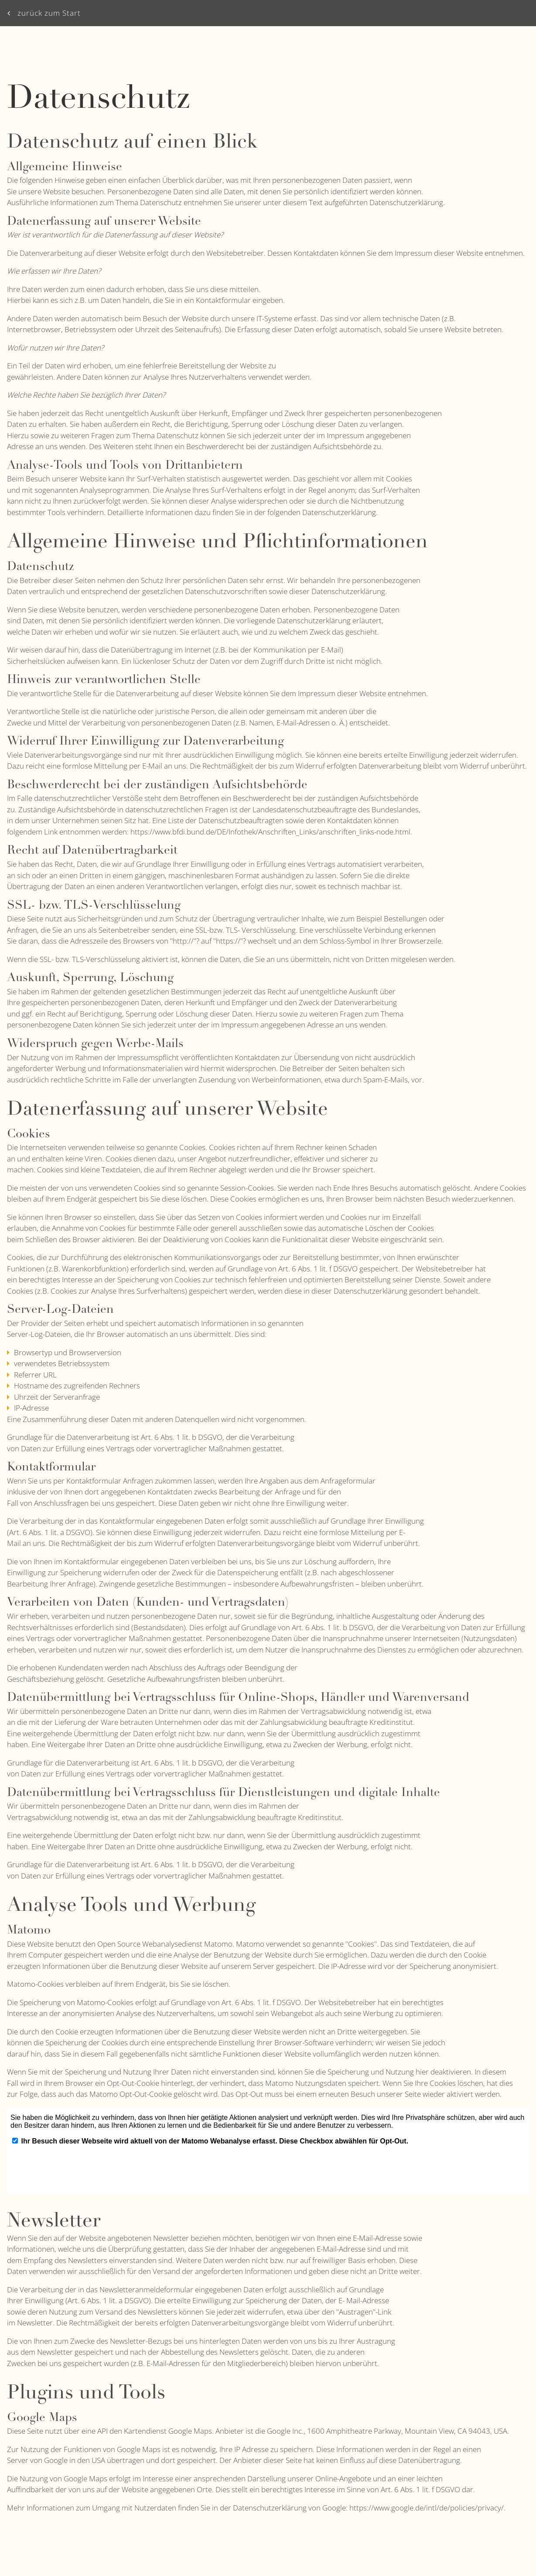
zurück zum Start (44, 13)
